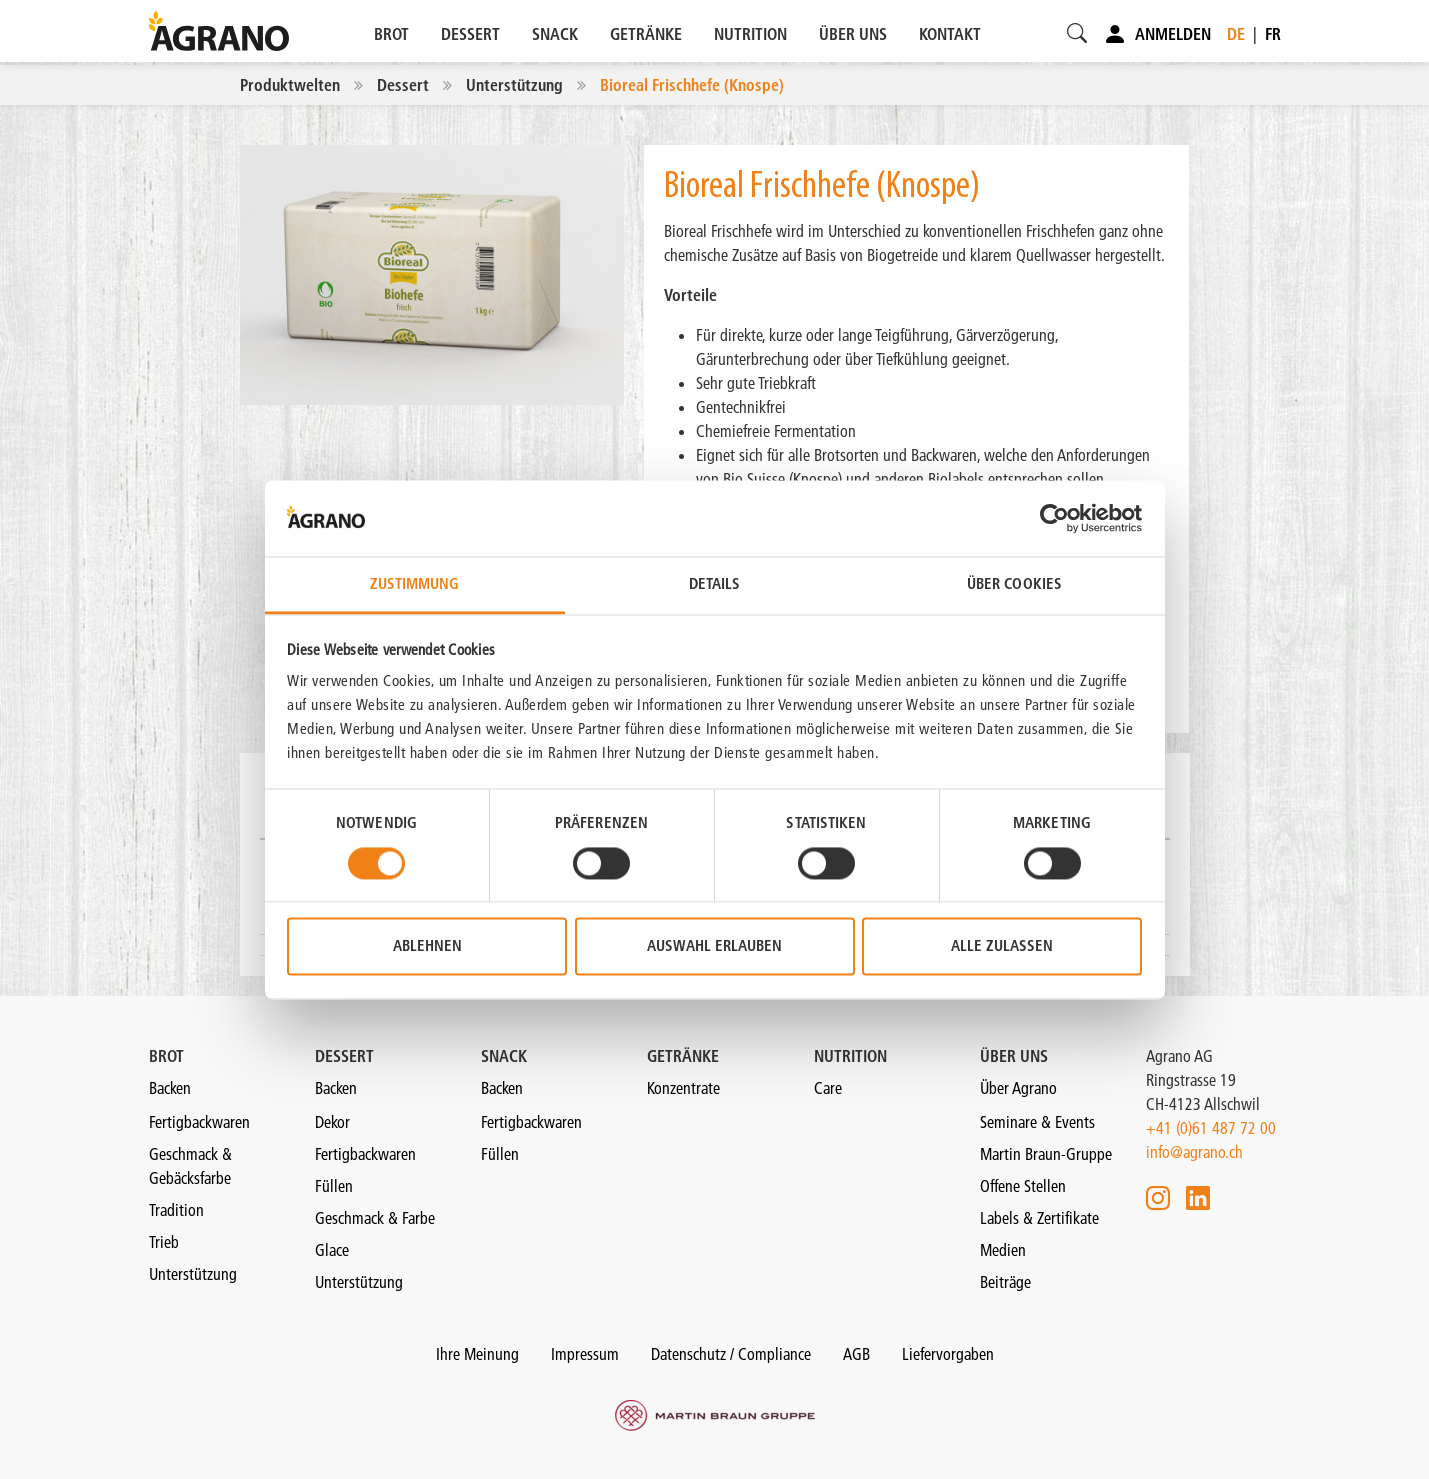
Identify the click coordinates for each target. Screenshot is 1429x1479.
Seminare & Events (1037, 1122)
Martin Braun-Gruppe (1046, 1154)
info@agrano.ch (1194, 1152)
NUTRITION (750, 34)
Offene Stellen (1023, 1186)
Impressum (585, 1354)
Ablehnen (427, 946)
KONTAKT (950, 34)
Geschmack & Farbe (375, 1218)
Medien (1003, 1250)
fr (1273, 34)
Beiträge (1005, 1282)
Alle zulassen (1002, 946)
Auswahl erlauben (714, 946)
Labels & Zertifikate (1039, 1218)
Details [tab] (715, 584)
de (1236, 34)
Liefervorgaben (948, 1354)
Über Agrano (1018, 1088)
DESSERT (470, 34)
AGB (856, 1354)
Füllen (334, 1186)
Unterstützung (193, 1274)
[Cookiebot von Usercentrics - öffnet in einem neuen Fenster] (1054, 518)
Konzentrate (683, 1088)
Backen (170, 1088)
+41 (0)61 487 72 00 (1211, 1128)
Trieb (164, 1242)
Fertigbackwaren (199, 1122)
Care (828, 1088)
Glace (332, 1250)
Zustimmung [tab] (415, 584)
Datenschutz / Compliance (731, 1354)
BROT (391, 34)
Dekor (332, 1122)
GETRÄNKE (646, 34)
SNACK (555, 34)
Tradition (176, 1210)
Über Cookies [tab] (1014, 584)
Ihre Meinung (477, 1354)
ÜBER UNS (853, 34)
